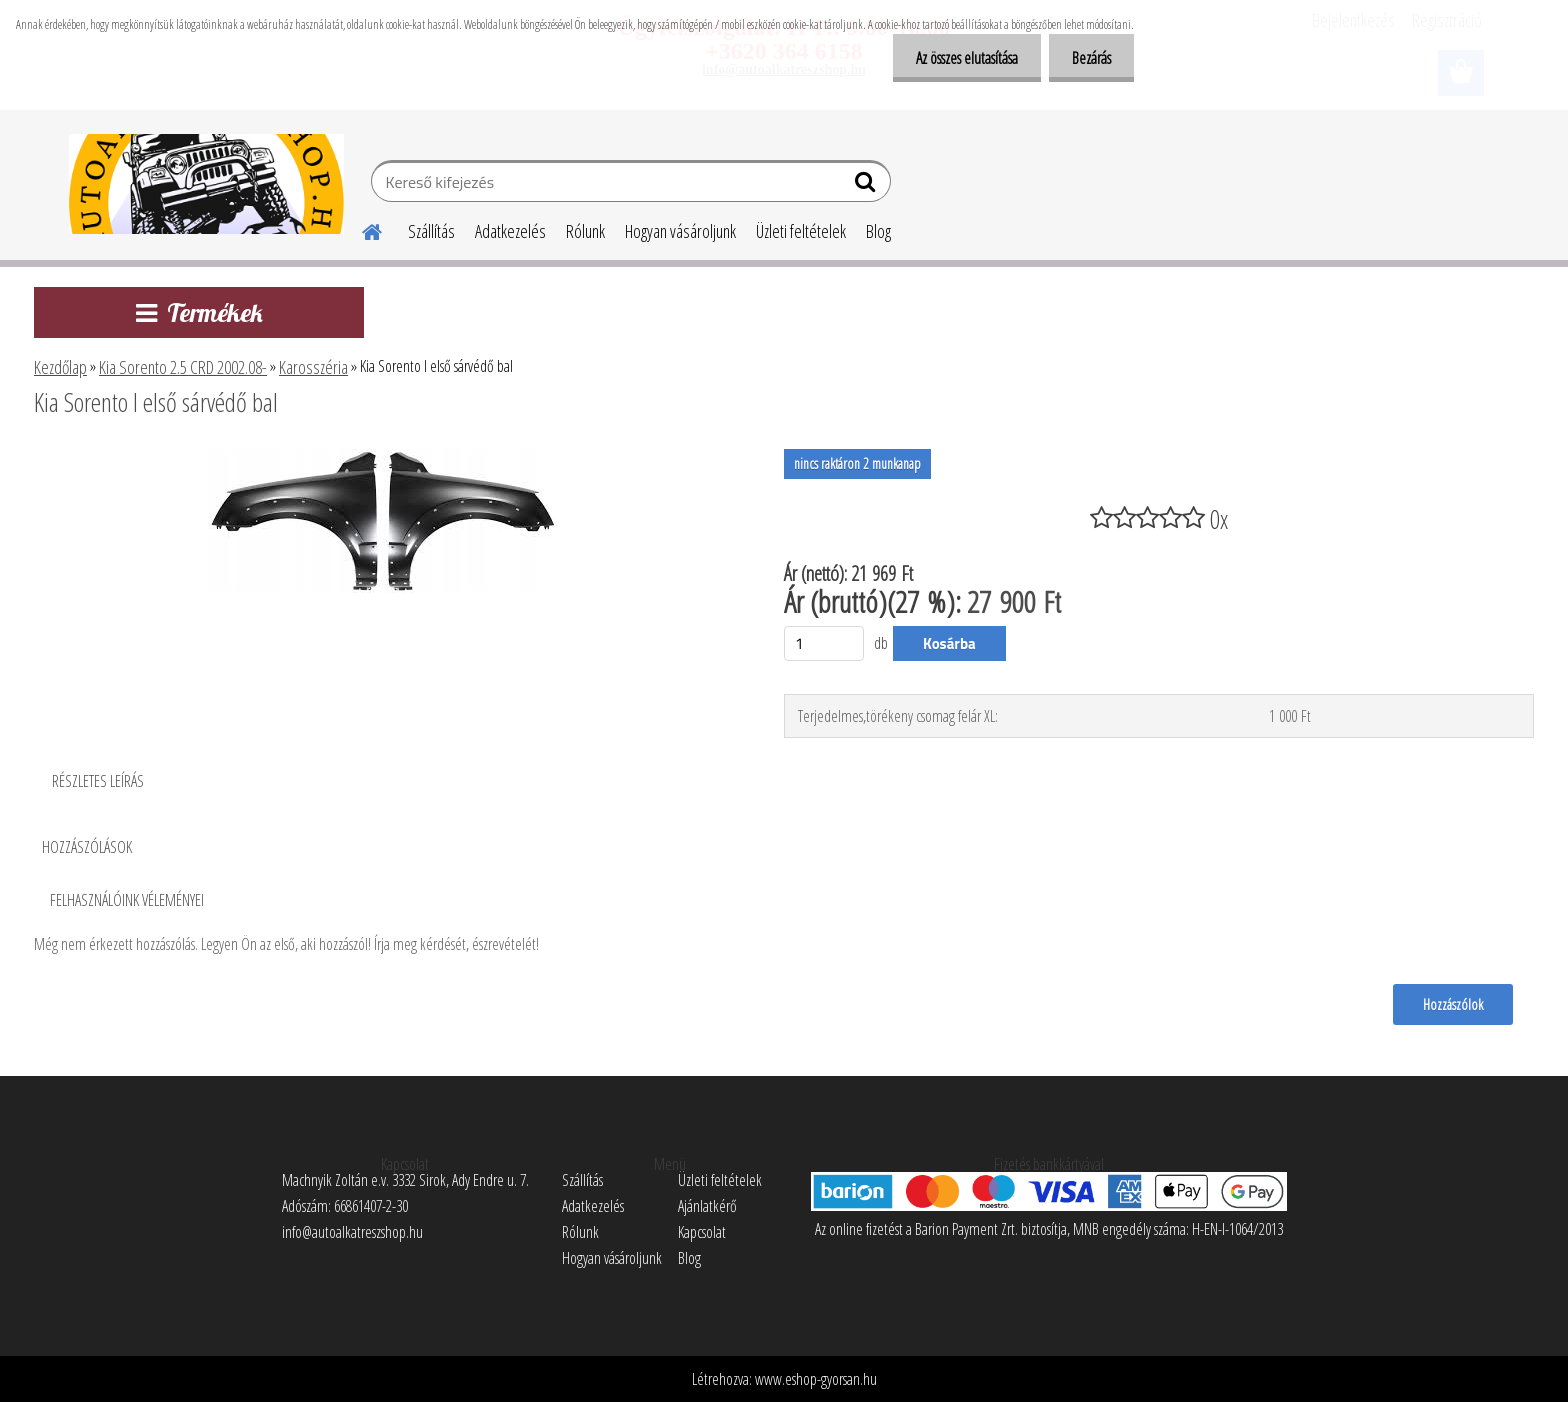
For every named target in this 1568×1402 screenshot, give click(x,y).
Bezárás (1089, 58)
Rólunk (585, 231)
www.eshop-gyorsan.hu (816, 1379)
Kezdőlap (60, 367)
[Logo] (206, 184)
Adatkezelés (510, 231)
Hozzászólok (1452, 1004)
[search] (867, 186)
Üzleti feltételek (801, 231)
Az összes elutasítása (961, 58)
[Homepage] (360, 229)
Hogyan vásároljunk (680, 231)
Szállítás (431, 231)
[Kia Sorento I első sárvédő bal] (383, 457)
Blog (878, 231)
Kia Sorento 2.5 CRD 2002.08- (183, 367)
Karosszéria (313, 367)
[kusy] (824, 643)
